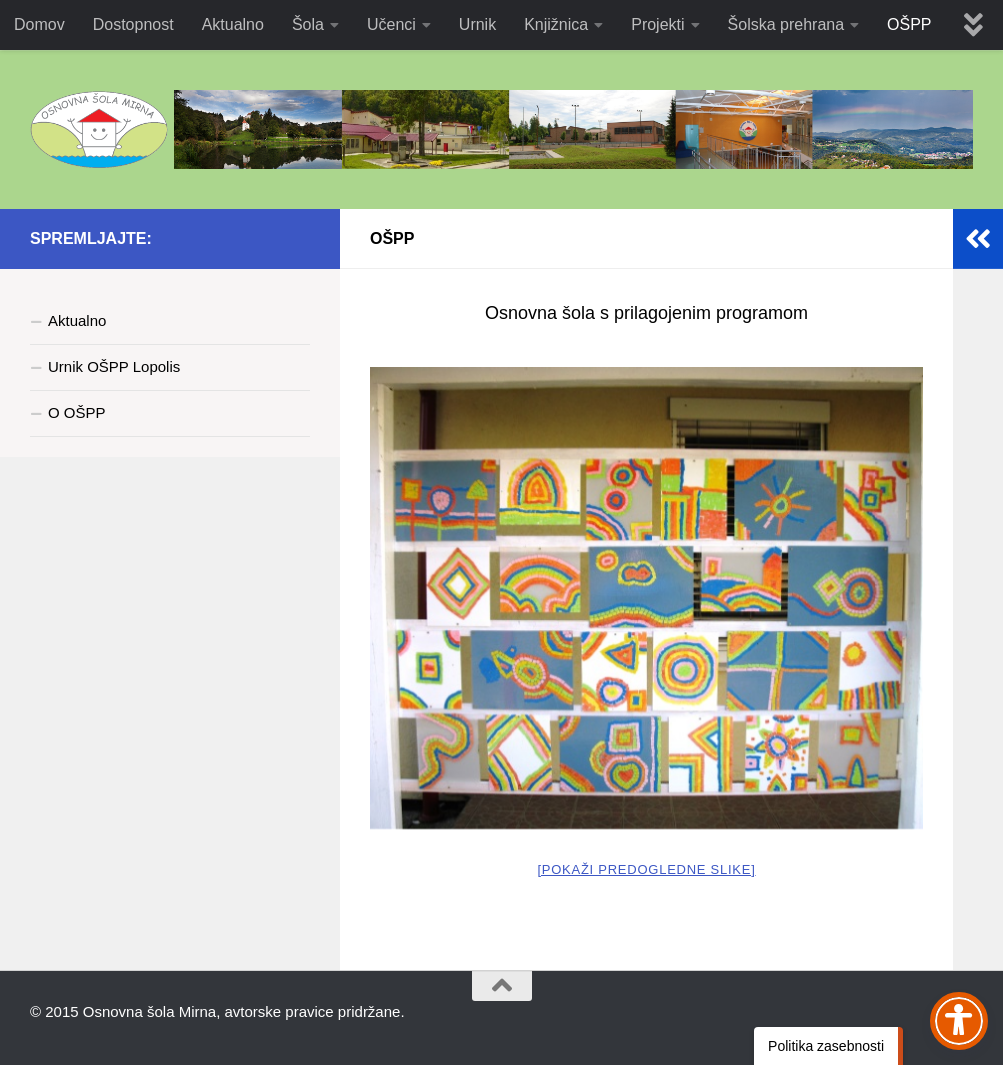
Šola (308, 24)
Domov (39, 24)
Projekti (657, 24)
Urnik (477, 24)
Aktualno (233, 24)
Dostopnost (133, 24)
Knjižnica (556, 24)
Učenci (391, 24)
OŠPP (909, 24)
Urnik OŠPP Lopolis (114, 366)
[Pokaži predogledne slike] (646, 869)
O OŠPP (77, 412)
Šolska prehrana (786, 24)
